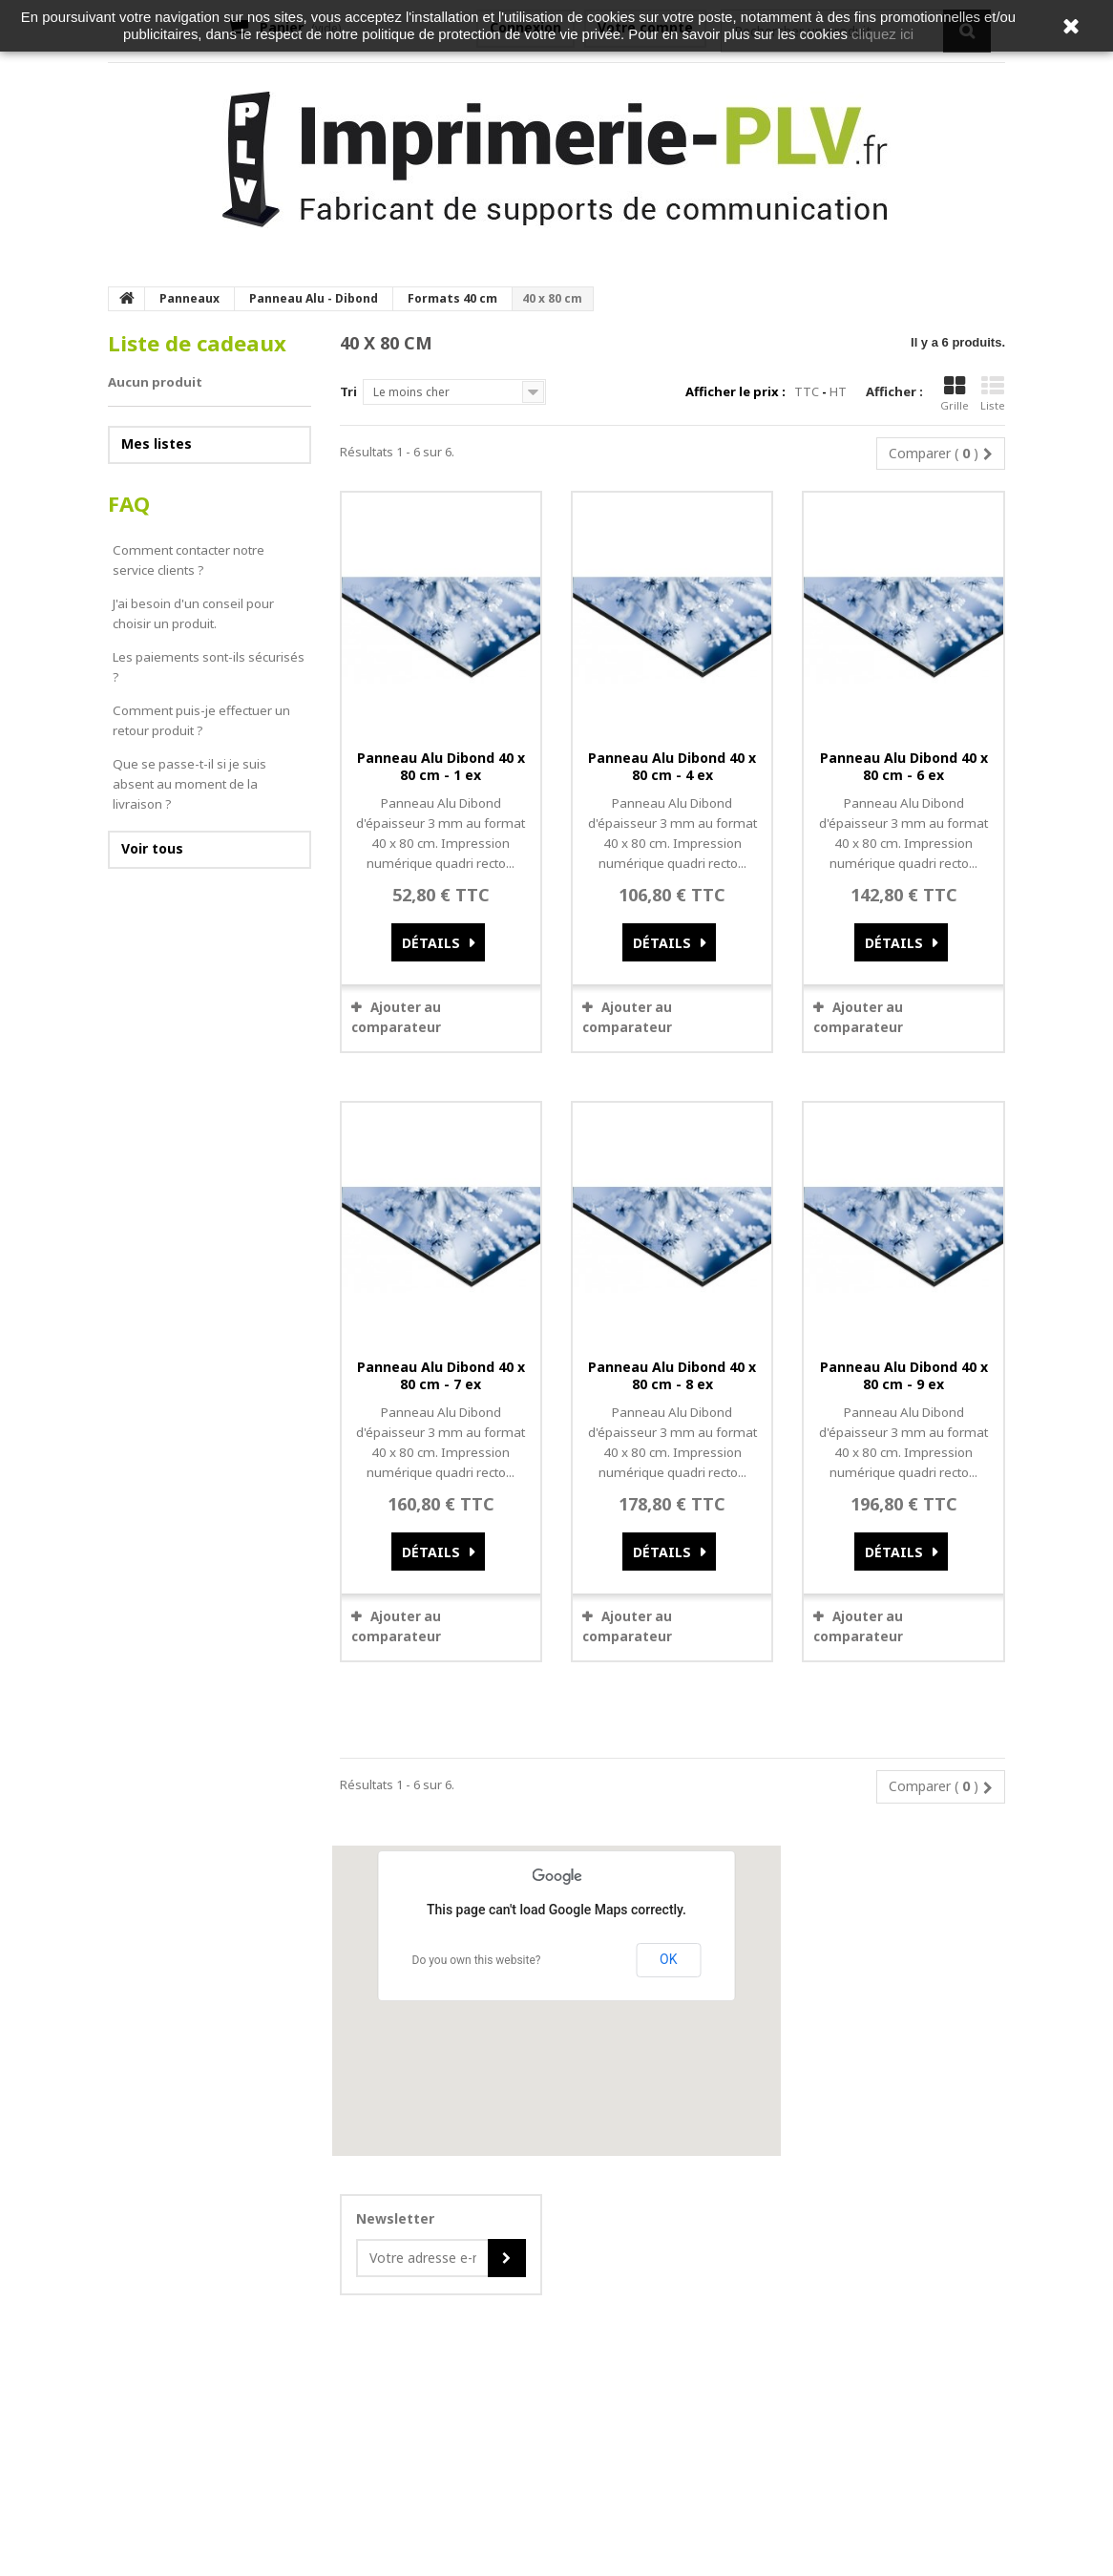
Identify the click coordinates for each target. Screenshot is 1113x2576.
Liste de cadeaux (197, 343)
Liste (992, 393)
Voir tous (152, 848)
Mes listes (156, 443)
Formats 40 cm (452, 298)
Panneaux (189, 298)
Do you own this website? (476, 1960)
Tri (348, 391)
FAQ (129, 503)
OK (668, 1959)
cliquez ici (882, 34)
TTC (806, 391)
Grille (954, 393)
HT (838, 391)
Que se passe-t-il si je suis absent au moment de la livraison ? (189, 784)
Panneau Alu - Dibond (313, 298)
